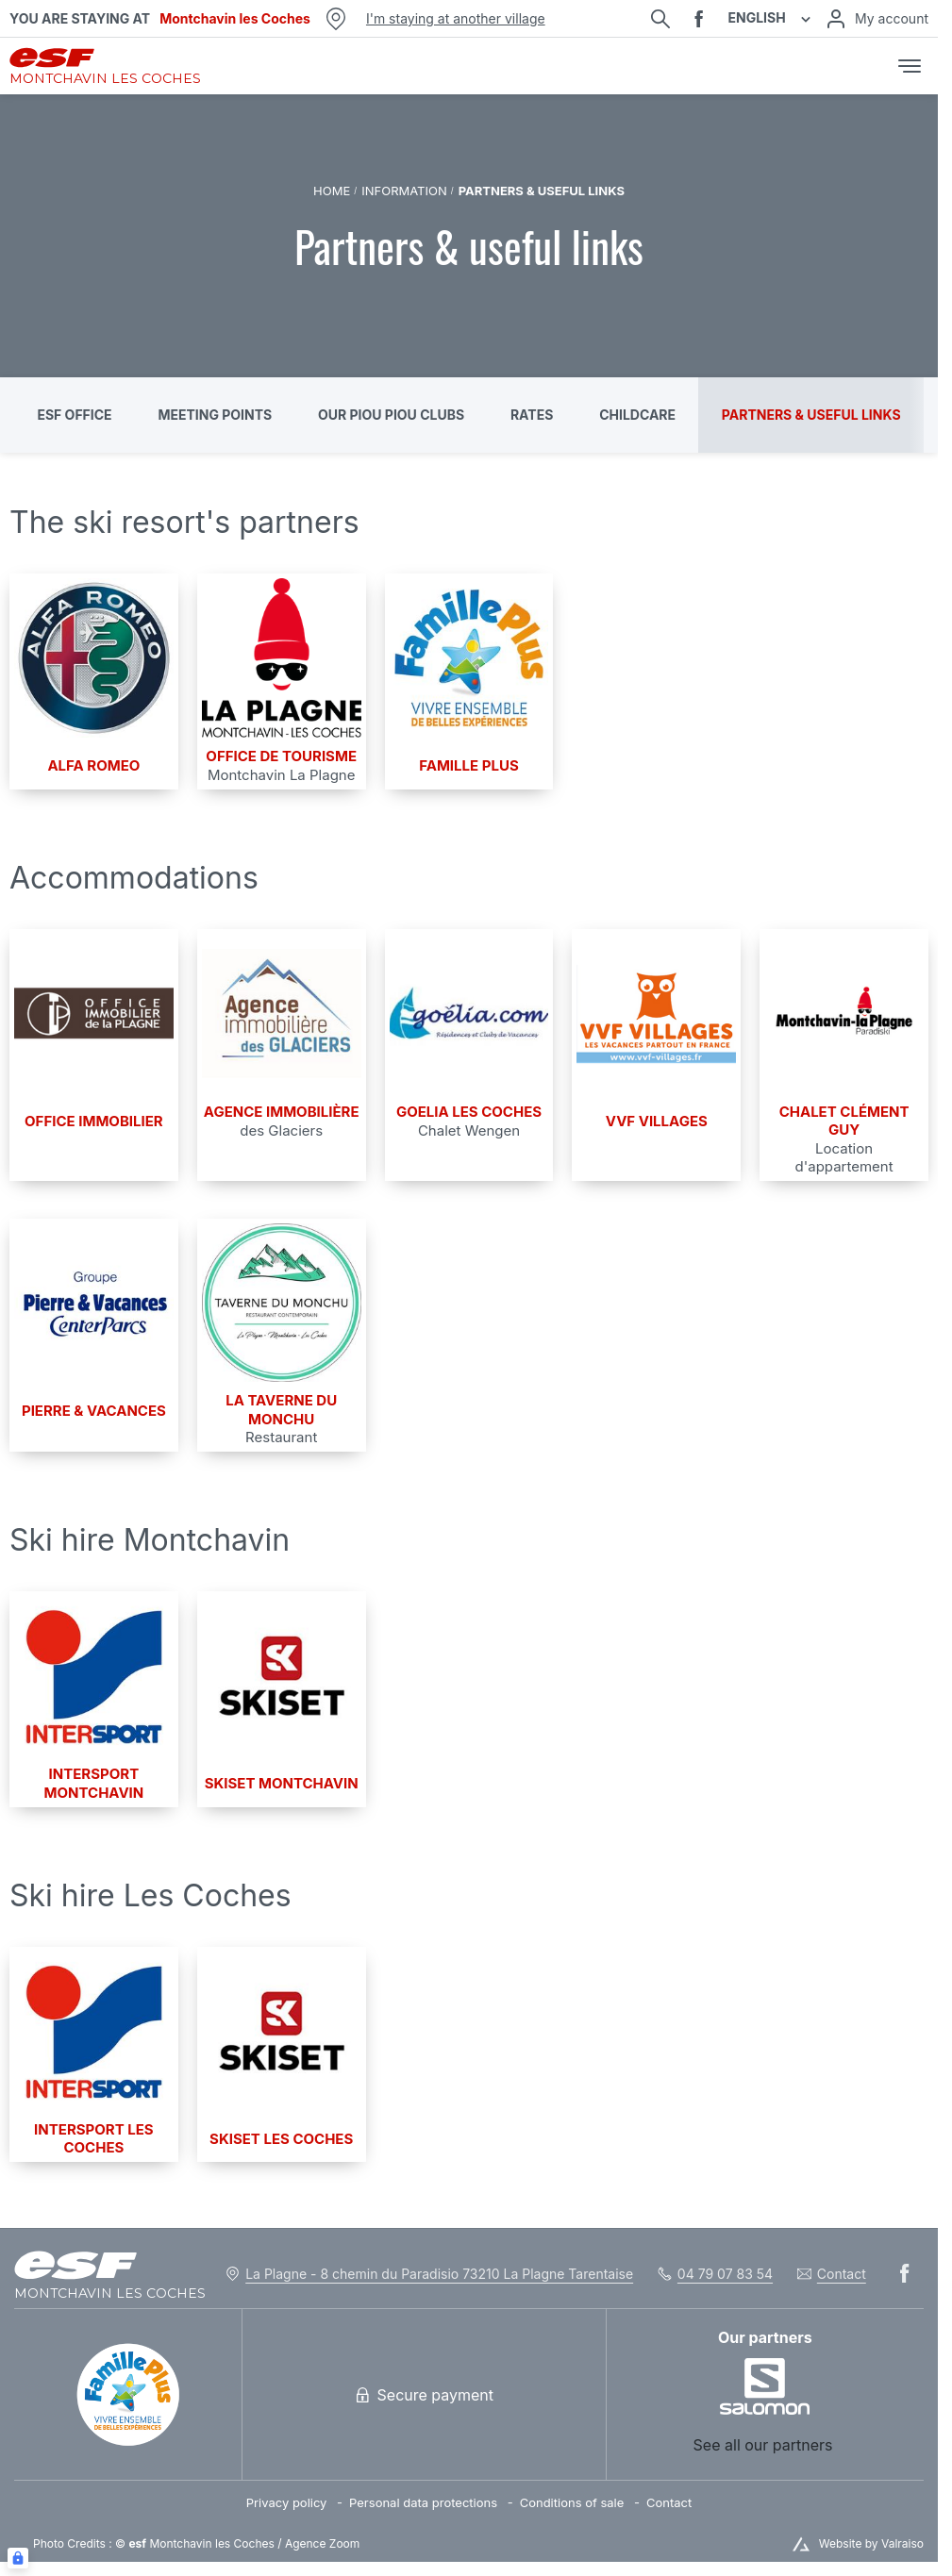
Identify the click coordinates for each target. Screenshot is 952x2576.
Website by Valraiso (871, 2543)
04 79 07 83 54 (725, 2274)
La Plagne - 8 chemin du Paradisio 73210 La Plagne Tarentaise (439, 2274)
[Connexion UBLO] (18, 2558)
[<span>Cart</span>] (870, 66)
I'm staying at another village (455, 18)
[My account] (876, 19)
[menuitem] (297, 2503)
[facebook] (699, 19)
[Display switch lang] (803, 18)
